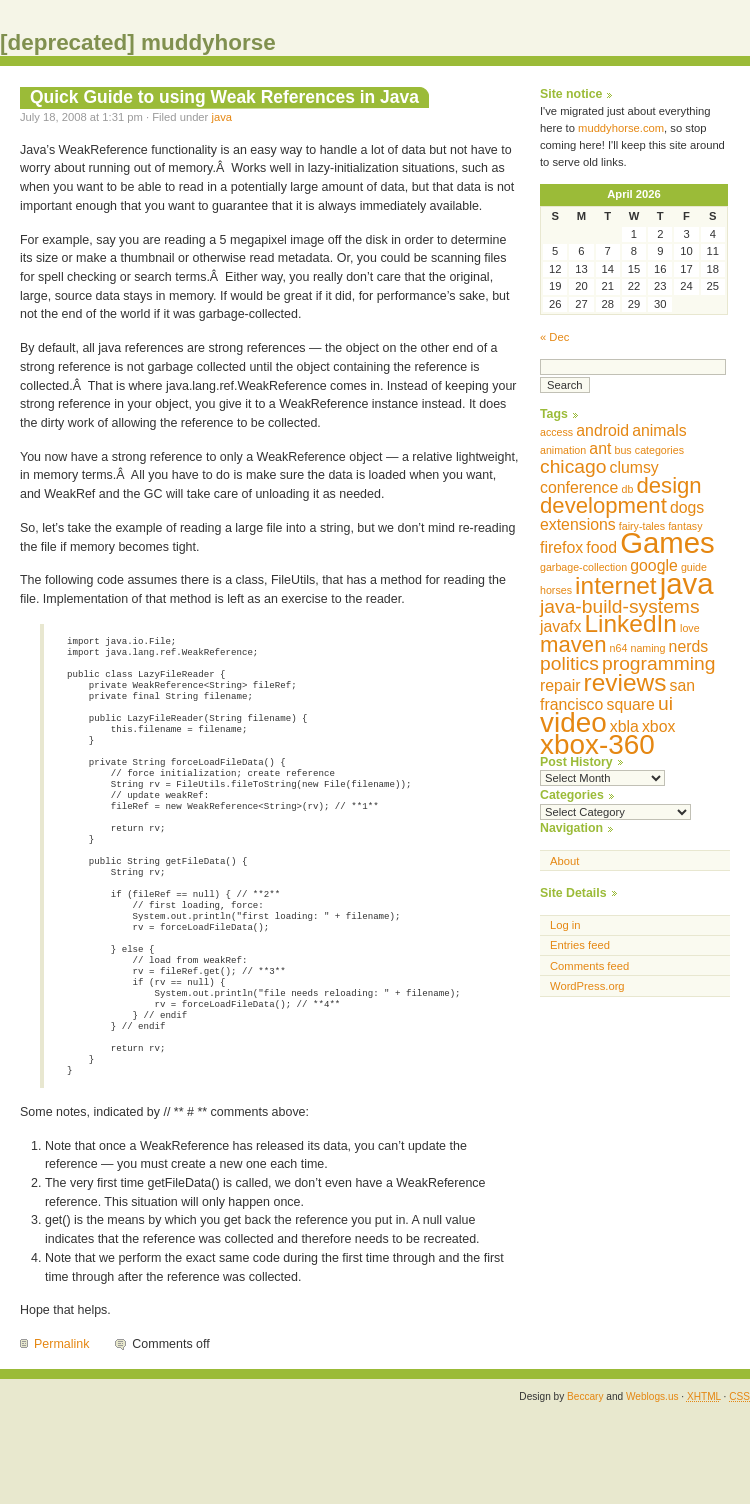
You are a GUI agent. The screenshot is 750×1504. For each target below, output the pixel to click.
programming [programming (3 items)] (659, 663)
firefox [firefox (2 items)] (561, 547)
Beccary (585, 1476)
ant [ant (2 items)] (600, 448)
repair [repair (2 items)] (560, 685)
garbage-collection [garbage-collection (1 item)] (583, 567)
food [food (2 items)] (601, 547)
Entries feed (580, 945)
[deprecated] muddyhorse (138, 42)
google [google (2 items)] (654, 565)
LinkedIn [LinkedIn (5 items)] (630, 623)
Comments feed (589, 966)
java (221, 117)
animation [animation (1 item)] (563, 450)
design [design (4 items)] (668, 485)
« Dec (554, 337)
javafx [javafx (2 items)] (560, 626)
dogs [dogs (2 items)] (687, 507)
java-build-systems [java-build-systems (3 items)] (620, 606)
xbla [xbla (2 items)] (624, 726)
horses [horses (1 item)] (556, 590)
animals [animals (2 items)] (659, 430)
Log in (565, 925)
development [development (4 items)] (603, 505)
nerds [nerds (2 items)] (689, 646)
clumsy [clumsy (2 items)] (634, 467)
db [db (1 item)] (627, 489)
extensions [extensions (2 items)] (578, 524)
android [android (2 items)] (602, 430)
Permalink (61, 1424)
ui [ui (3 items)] (665, 703)
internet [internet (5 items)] (616, 585)
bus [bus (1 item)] (622, 450)
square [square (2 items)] (630, 704)
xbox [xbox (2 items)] (658, 726)
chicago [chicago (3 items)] (573, 466)
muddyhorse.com (621, 128)
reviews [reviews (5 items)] (625, 682)
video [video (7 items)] (573, 722)
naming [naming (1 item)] (648, 648)
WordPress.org (587, 986)
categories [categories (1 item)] (659, 450)
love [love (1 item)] (690, 628)
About (564, 861)
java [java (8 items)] (687, 583)
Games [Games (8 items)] (667, 542)
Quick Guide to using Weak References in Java (224, 97)
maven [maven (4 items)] (573, 644)
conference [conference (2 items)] (579, 487)
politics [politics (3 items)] (569, 663)
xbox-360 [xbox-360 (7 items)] (597, 744)
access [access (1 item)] (556, 432)
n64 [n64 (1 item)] (619, 648)
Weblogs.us (652, 1476)
